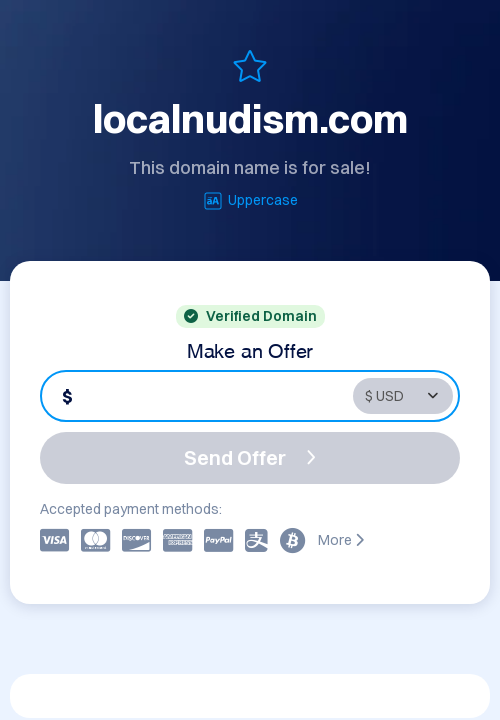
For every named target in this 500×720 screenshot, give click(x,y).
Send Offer (250, 457)
